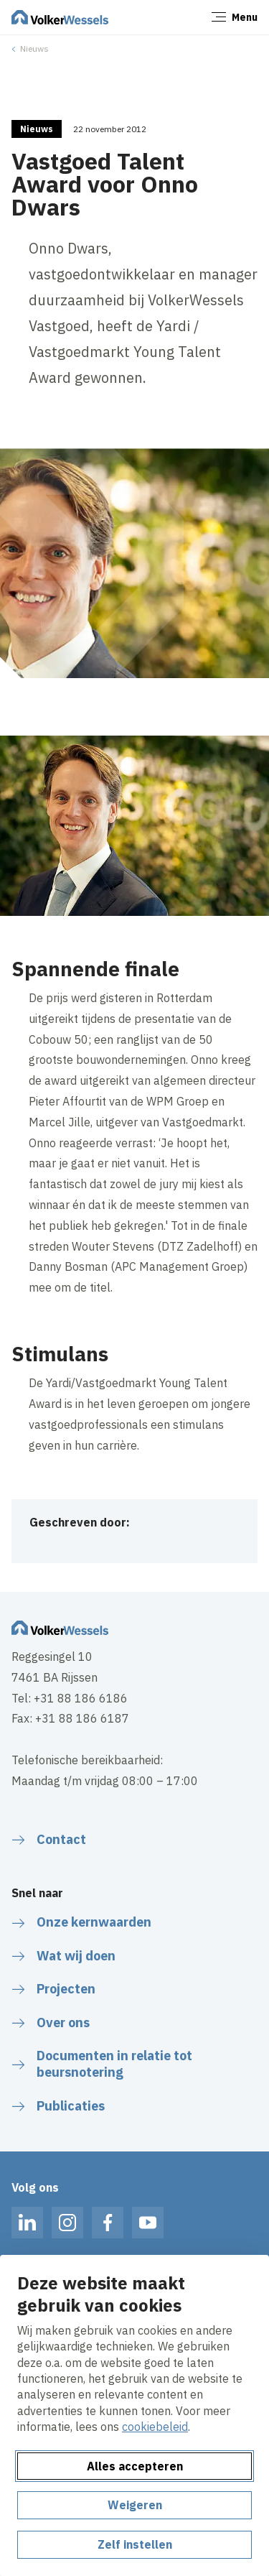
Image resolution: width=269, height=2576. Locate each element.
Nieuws (34, 48)
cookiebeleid (155, 2426)
